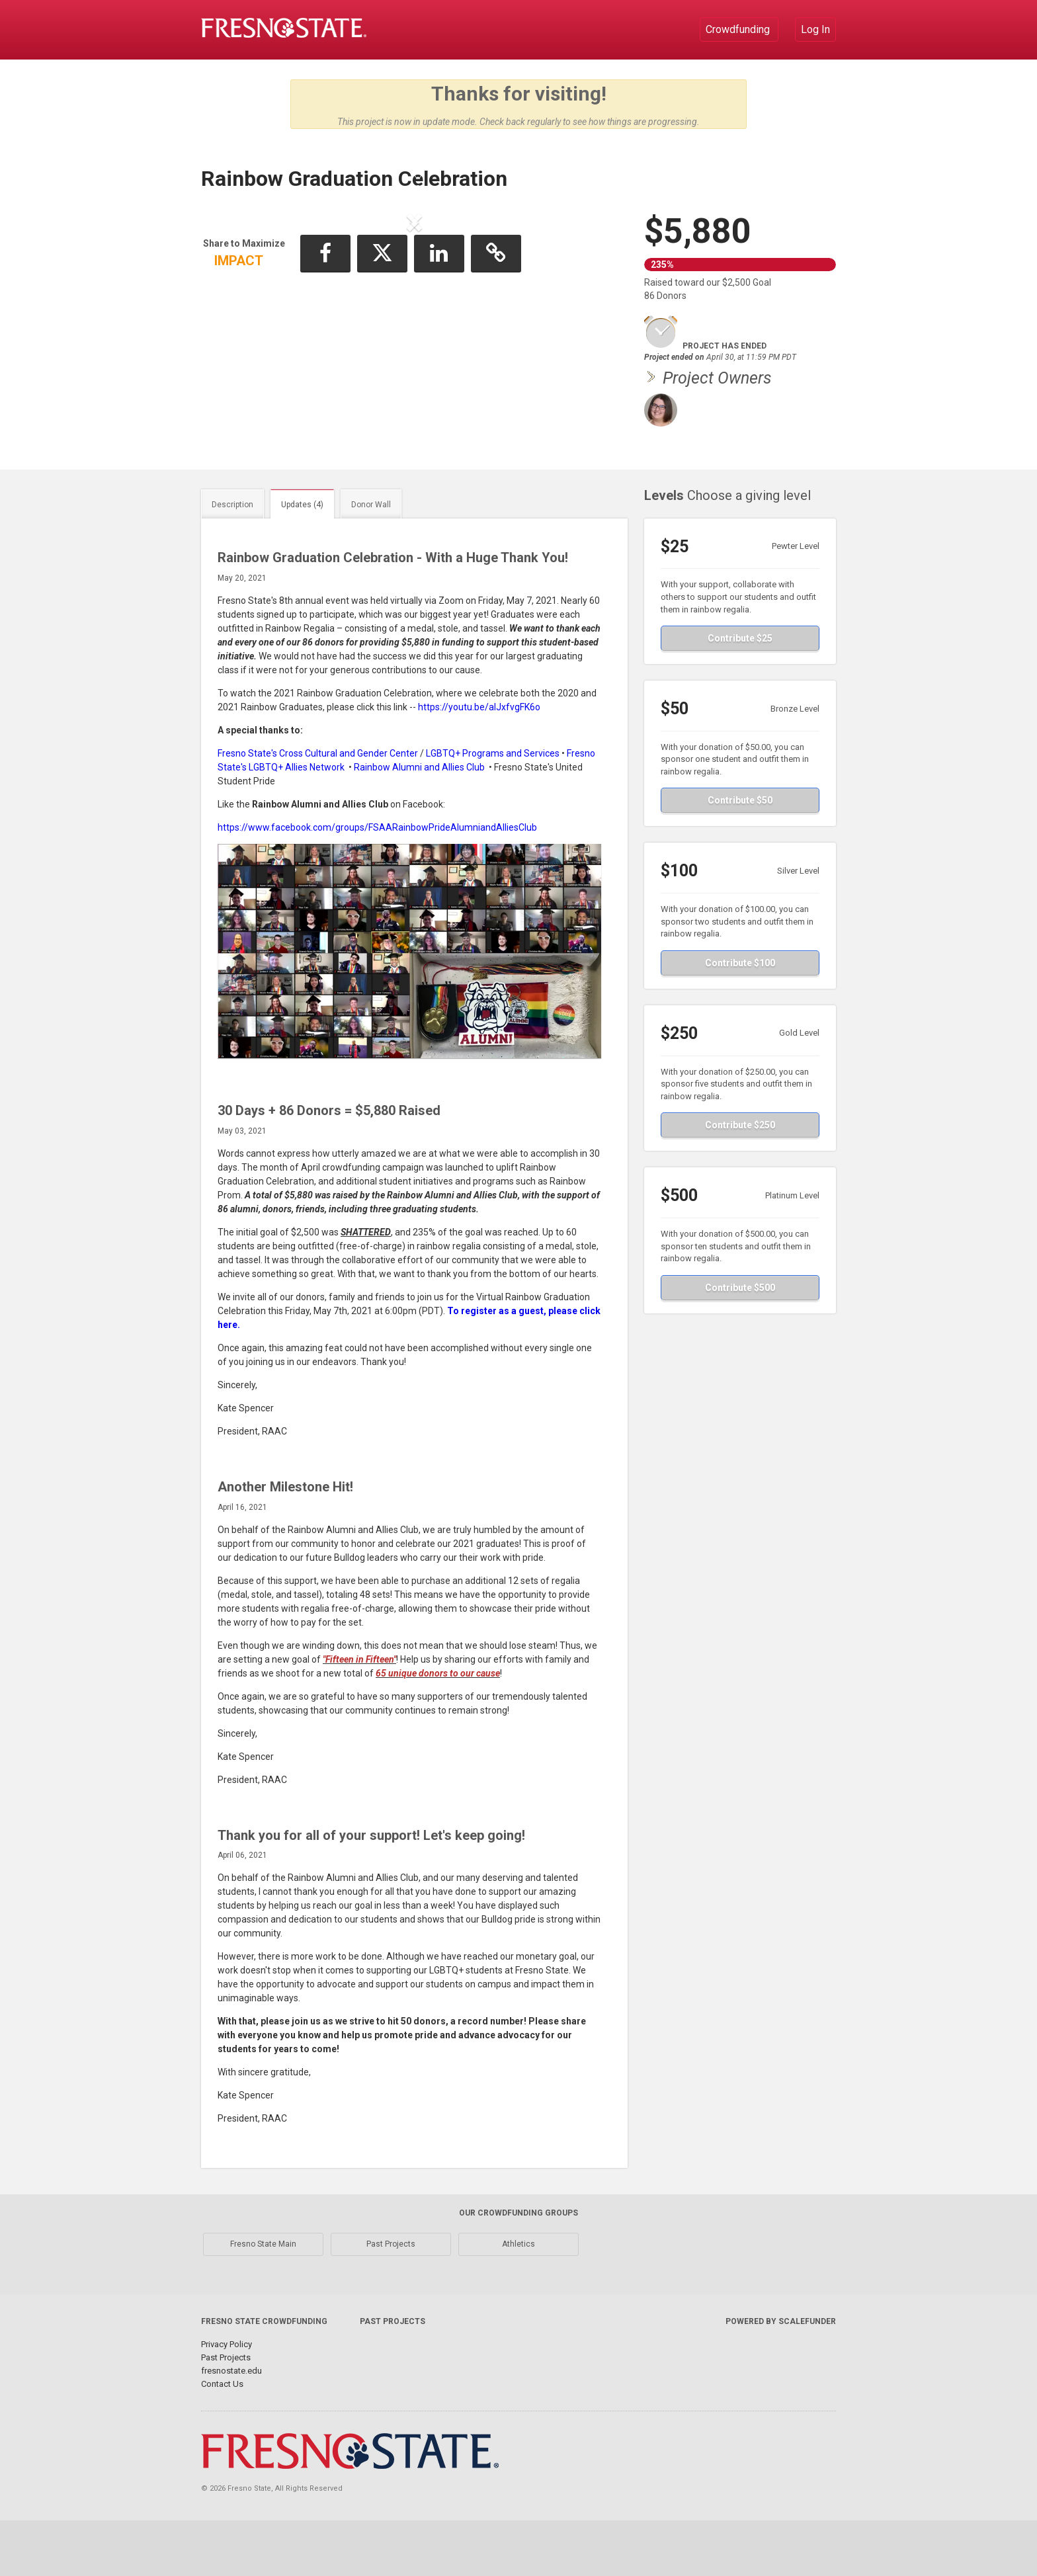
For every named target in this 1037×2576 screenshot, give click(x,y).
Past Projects (390, 2299)
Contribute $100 (740, 1018)
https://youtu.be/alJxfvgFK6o (479, 762)
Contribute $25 (740, 693)
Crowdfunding (739, 29)
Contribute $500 (740, 1343)
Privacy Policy (226, 2400)
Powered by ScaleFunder (781, 2377)
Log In (815, 29)
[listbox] (414, 331)
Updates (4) (302, 560)
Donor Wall (371, 560)
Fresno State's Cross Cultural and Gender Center (318, 809)
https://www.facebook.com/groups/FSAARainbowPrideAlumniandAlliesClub (377, 883)
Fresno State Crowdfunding (264, 2377)
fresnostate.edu (231, 2426)
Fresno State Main (263, 2299)
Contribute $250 (740, 1180)
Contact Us (222, 2439)
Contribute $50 (740, 856)
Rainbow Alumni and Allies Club (419, 822)
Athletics (518, 2299)
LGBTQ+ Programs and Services (493, 809)
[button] (244, 331)
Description (232, 560)
